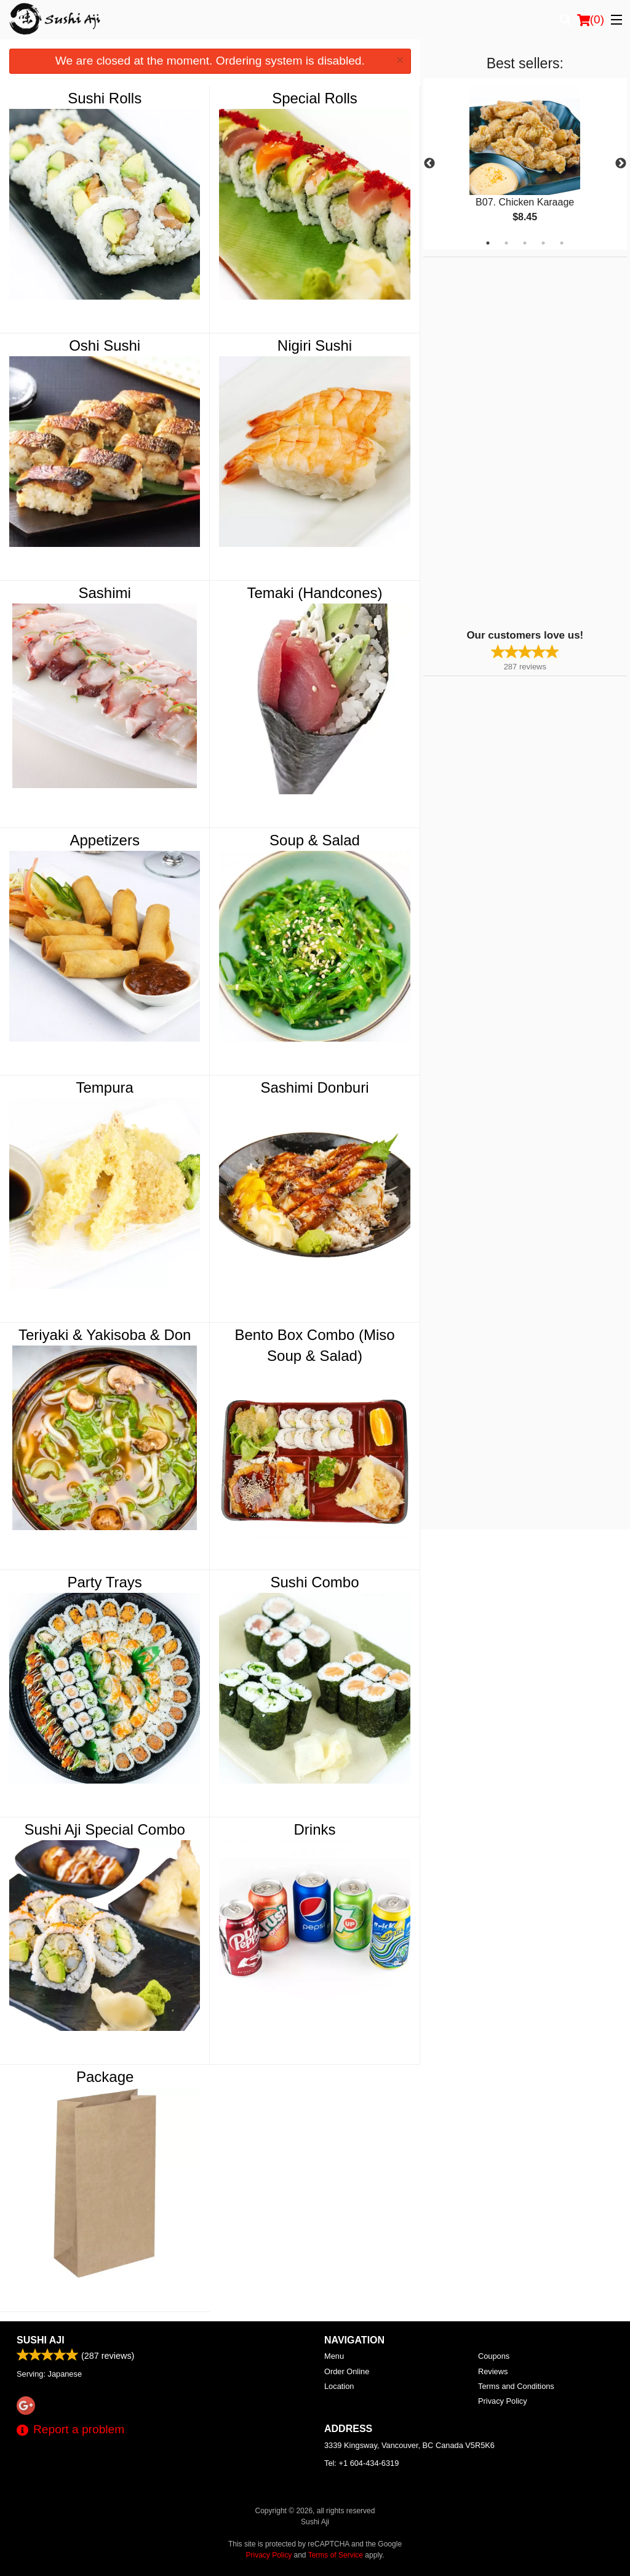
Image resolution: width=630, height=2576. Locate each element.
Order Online (346, 2371)
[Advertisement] (500, 441)
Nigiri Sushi (314, 345)
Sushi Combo (314, 1582)
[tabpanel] (525, 163)
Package (105, 2076)
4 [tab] (543, 243)
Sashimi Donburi (314, 1087)
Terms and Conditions (516, 2386)
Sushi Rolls (105, 98)
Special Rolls (314, 98)
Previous (429, 164)
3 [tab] (525, 243)
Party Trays (105, 1582)
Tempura (104, 1087)
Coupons (493, 2356)
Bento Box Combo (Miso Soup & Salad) (314, 1345)
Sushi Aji (41, 2340)
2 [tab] (506, 243)
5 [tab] (562, 243)
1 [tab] (488, 243)
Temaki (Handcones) (314, 592)
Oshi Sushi (104, 345)
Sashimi (105, 592)
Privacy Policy (502, 2401)
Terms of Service (335, 2555)
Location (339, 2386)
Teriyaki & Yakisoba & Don (104, 1334)
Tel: (361, 2463)
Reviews (493, 2371)
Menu (334, 2356)
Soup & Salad (314, 840)
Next (621, 164)
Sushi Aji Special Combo (104, 1829)
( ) (590, 19)
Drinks (315, 1829)
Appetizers (104, 840)
